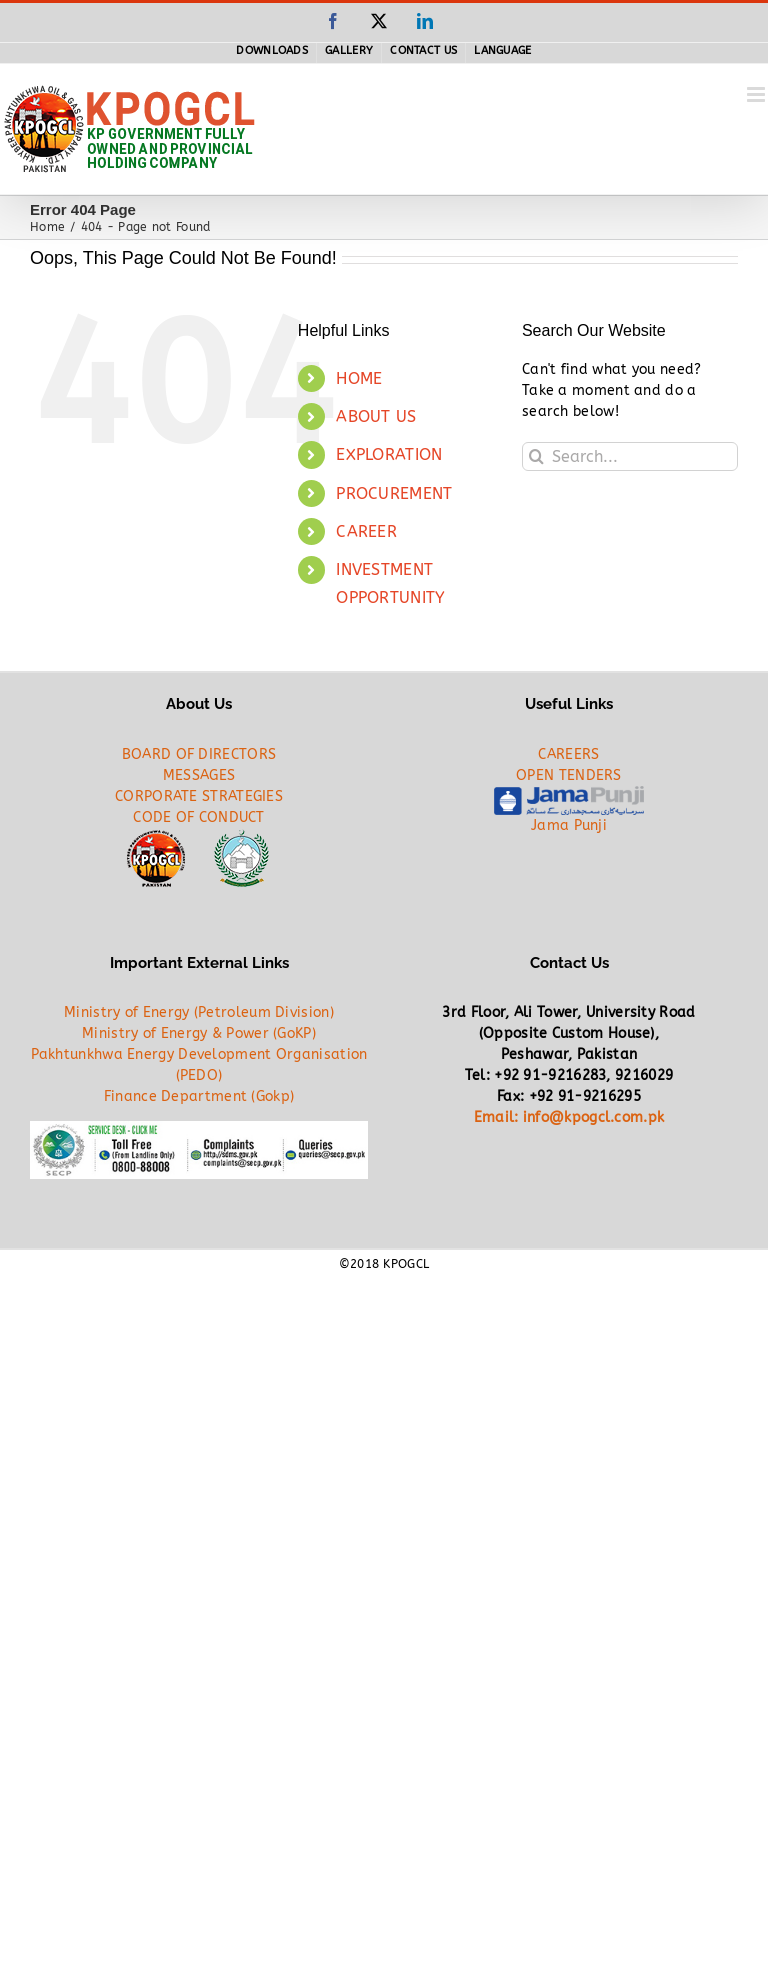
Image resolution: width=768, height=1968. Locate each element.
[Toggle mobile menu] (757, 94)
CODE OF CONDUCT (199, 817)
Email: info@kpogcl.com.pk (569, 1117)
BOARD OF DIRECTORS (199, 754)
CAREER (366, 531)
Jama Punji (569, 825)
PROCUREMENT (394, 493)
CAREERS (568, 754)
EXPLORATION (389, 454)
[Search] (536, 456)
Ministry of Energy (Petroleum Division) (199, 1012)
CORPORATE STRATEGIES (199, 796)
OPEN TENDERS (569, 775)
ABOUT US (376, 416)
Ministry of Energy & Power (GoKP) (199, 1033)
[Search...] (630, 456)
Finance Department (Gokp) (199, 1096)
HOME (359, 378)
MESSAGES (199, 775)
